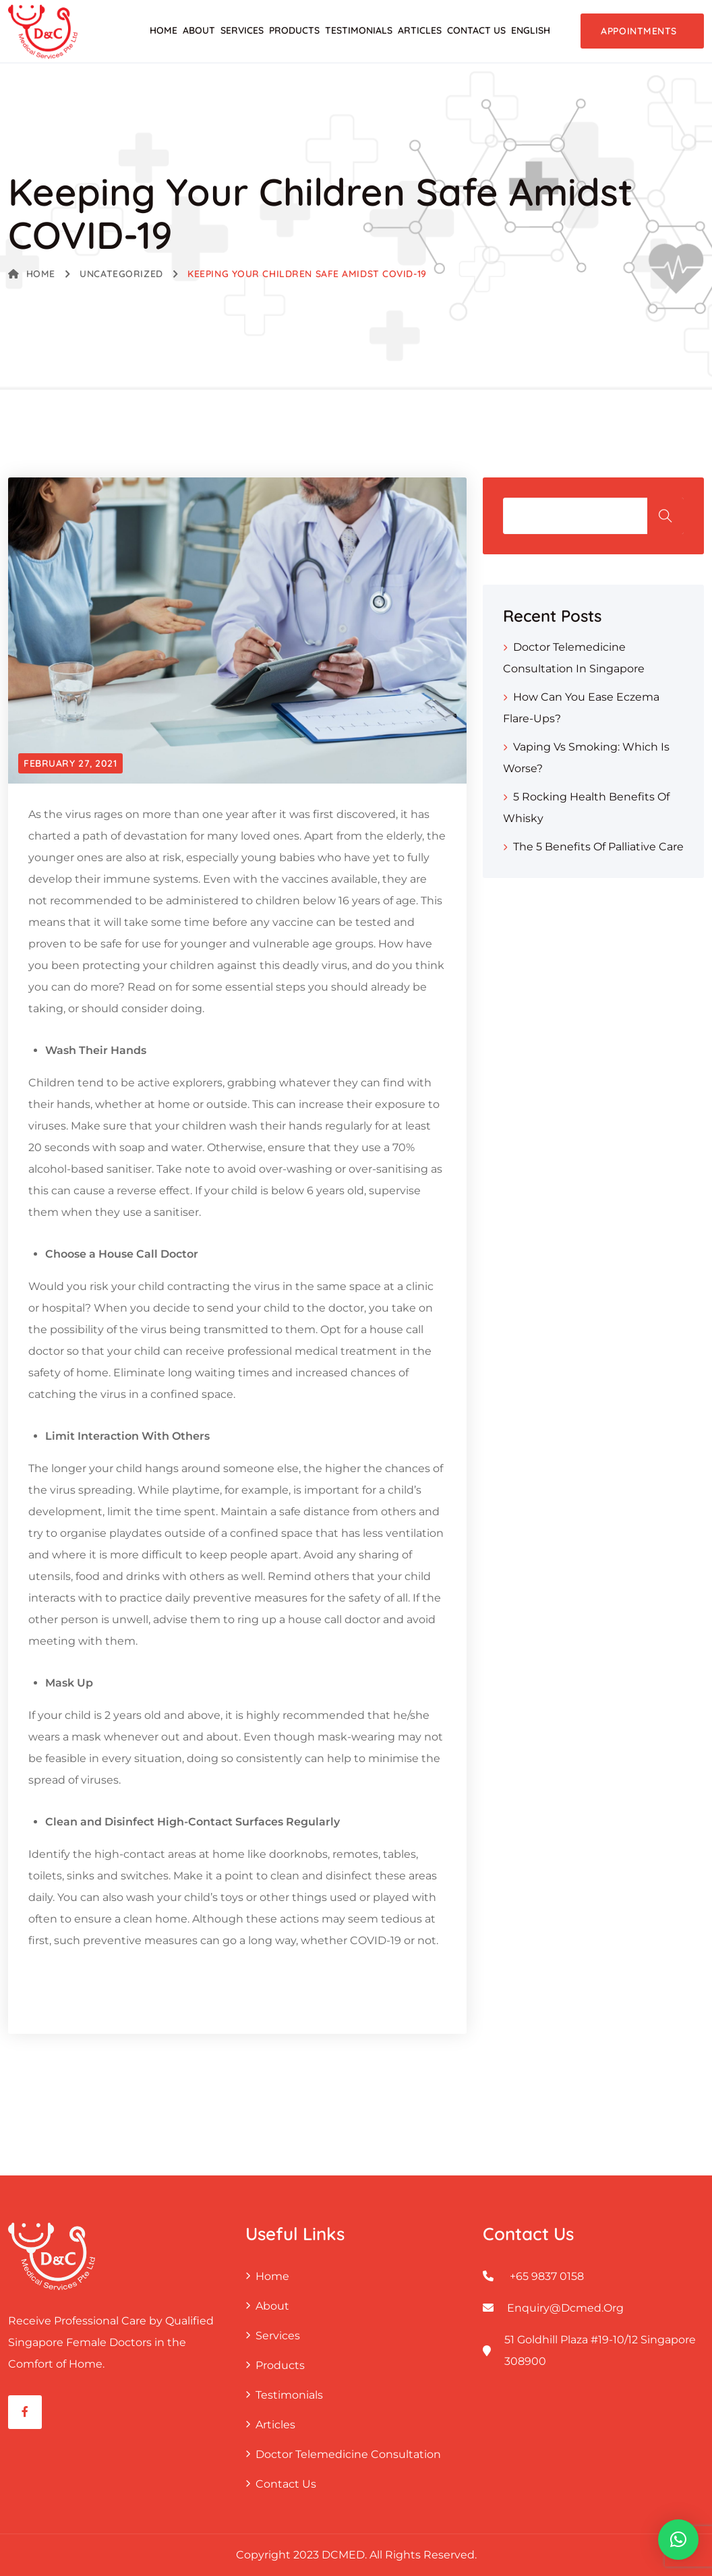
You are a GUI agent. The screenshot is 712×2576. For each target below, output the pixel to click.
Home (163, 30)
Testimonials (358, 30)
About (199, 30)
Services (242, 30)
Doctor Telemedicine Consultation (348, 2454)
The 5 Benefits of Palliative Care (598, 846)
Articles (420, 30)
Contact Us (476, 30)
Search (665, 516)
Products (294, 30)
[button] (678, 2539)
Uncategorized (121, 274)
